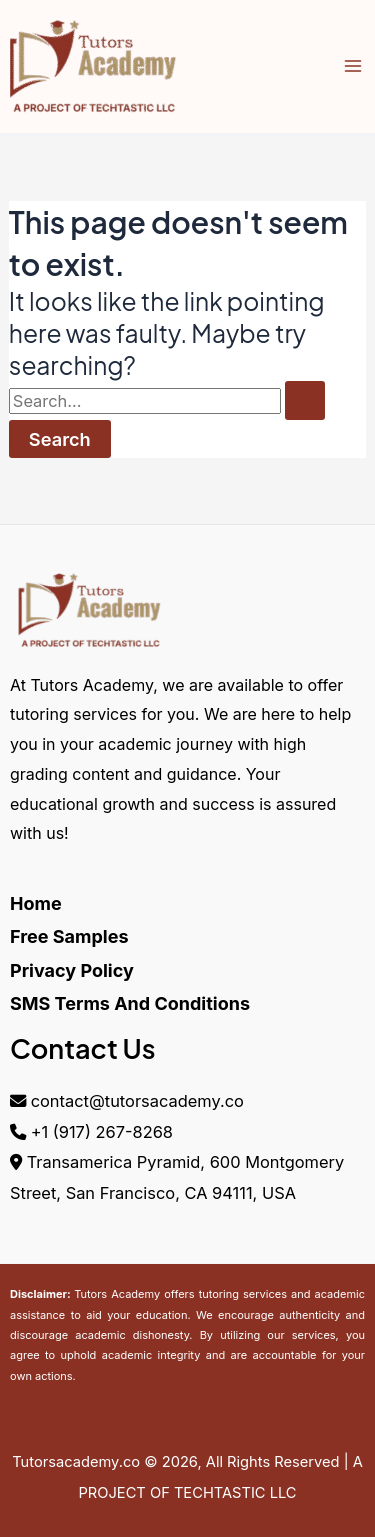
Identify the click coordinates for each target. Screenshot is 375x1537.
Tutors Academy (117, 1294)
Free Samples (69, 936)
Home (36, 903)
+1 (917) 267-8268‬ (102, 1132)
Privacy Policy (72, 970)
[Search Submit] (305, 400)
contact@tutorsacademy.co (137, 1101)
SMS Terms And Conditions (130, 1003)
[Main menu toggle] (352, 66)
